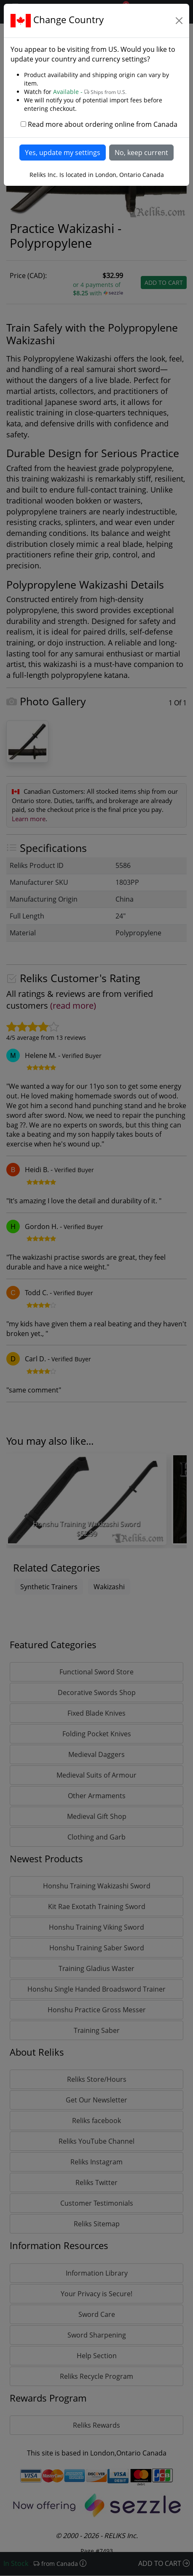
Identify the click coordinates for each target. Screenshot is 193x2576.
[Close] (179, 20)
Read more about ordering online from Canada (102, 124)
